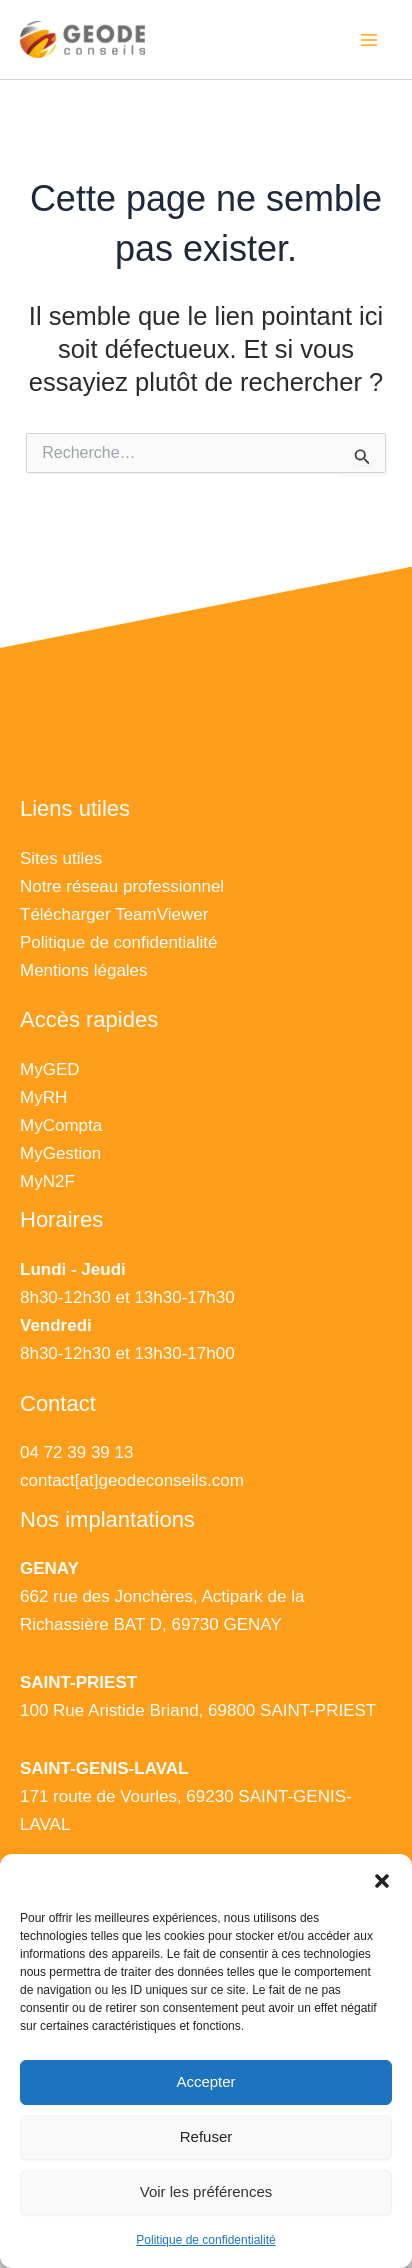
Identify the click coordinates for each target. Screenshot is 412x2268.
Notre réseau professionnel (122, 886)
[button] (382, 1879)
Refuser (206, 2136)
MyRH (43, 1097)
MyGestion (60, 1153)
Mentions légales (84, 970)
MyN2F (47, 1181)
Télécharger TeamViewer (114, 914)
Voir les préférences (206, 2191)
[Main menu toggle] (370, 40)
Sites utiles (61, 858)
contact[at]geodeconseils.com (132, 1480)
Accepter (205, 2081)
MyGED (50, 1069)
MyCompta (61, 1125)
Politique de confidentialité (205, 2240)
